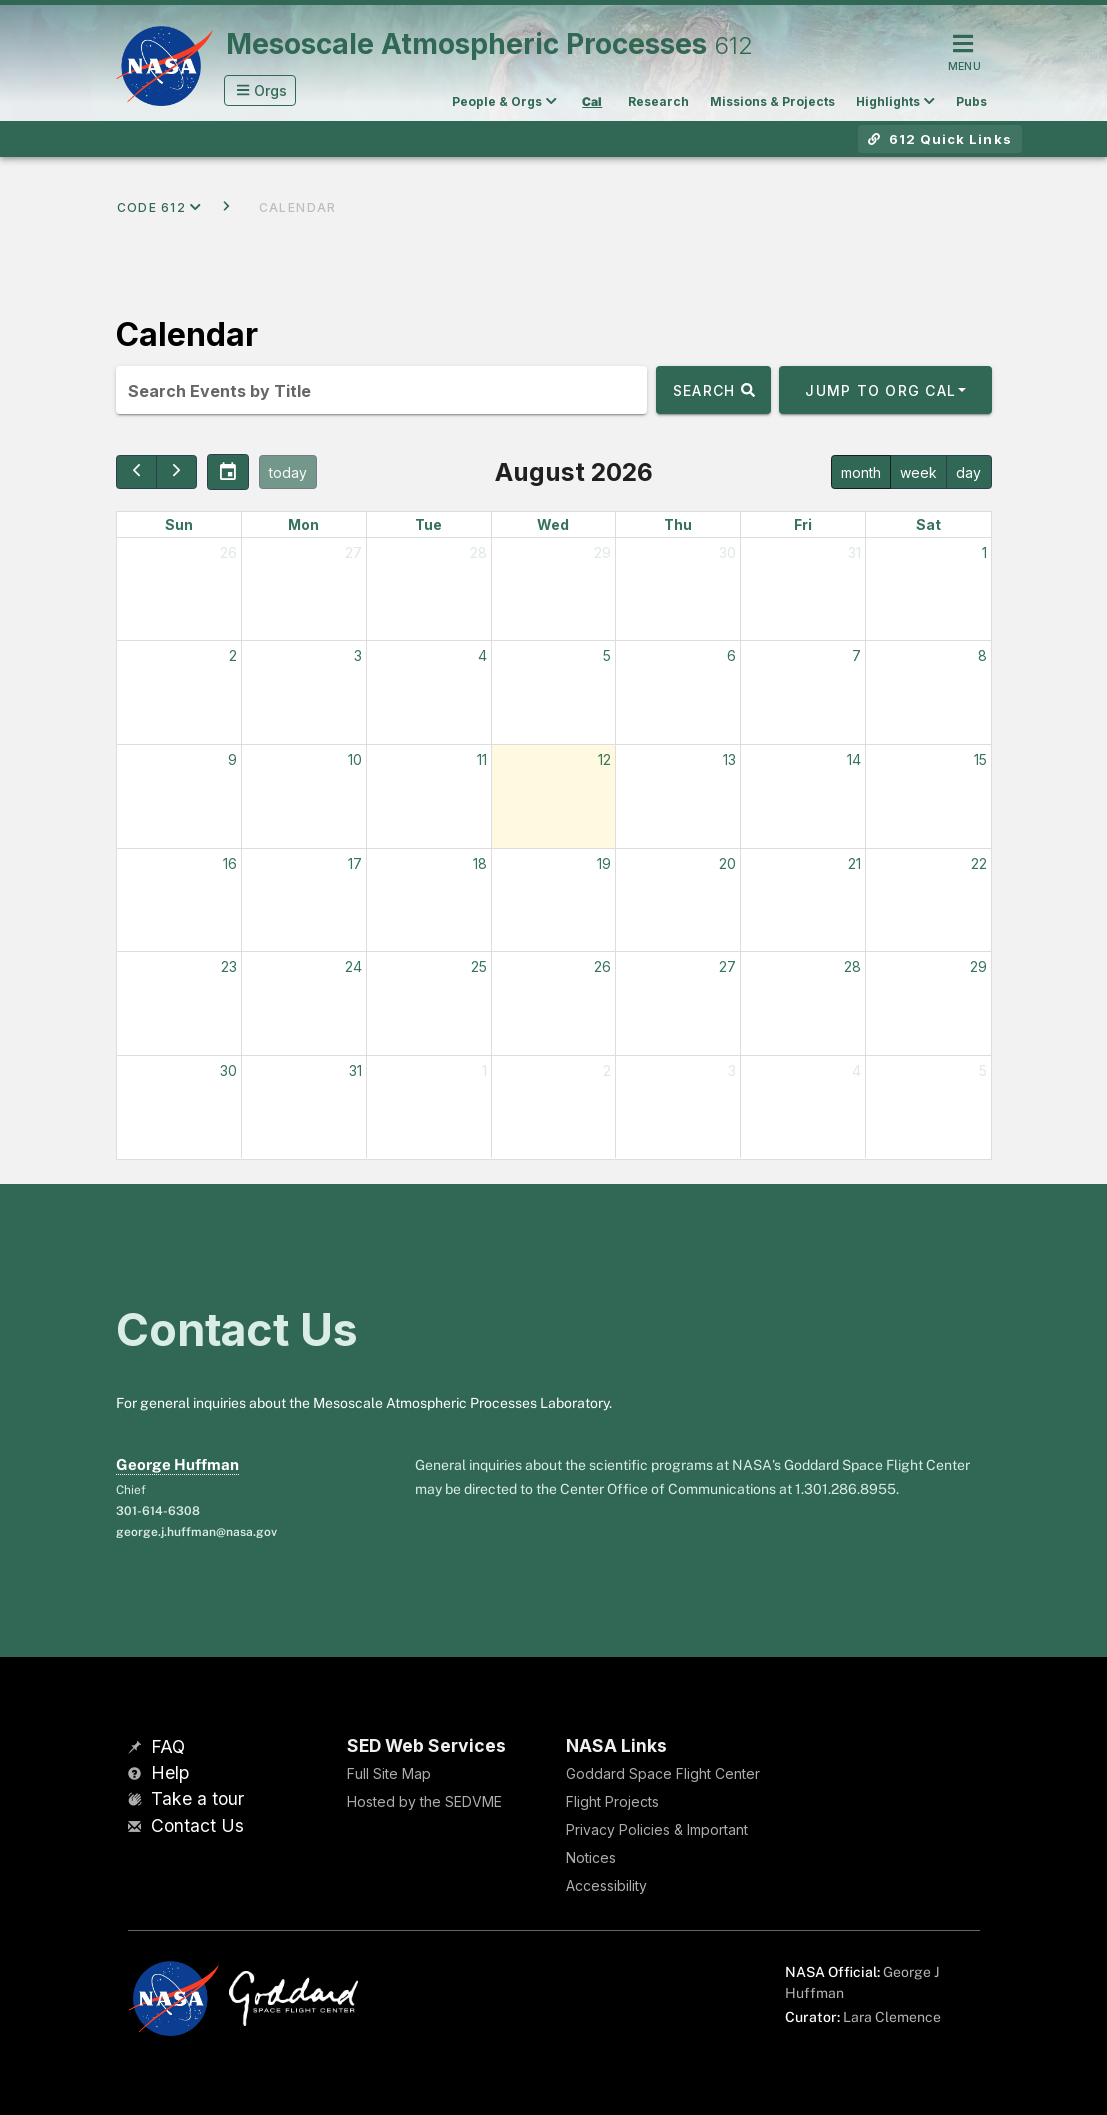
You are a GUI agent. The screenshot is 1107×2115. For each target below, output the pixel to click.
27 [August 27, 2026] (727, 966)
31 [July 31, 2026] (854, 552)
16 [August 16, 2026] (230, 863)
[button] (260, 90)
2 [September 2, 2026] (607, 1070)
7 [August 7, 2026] (856, 655)
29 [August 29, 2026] (978, 966)
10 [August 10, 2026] (355, 759)
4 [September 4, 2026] (856, 1070)
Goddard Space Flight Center (663, 1773)
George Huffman (177, 1464)
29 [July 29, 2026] (602, 552)
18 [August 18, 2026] (480, 863)
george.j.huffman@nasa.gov (196, 1532)
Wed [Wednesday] (553, 524)
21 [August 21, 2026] (854, 863)
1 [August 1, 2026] (984, 552)
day (968, 472)
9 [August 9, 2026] (232, 759)
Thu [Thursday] (678, 524)
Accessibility (606, 1885)
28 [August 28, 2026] (852, 966)
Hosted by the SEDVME (424, 1801)
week (918, 472)
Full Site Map (389, 1773)
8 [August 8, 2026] (982, 655)
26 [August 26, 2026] (602, 966)
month (861, 472)
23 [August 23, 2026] (229, 966)
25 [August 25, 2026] (479, 966)
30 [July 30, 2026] (727, 552)
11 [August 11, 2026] (482, 759)
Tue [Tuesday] (428, 524)
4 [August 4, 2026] (482, 655)
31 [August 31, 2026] (355, 1070)
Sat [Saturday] (928, 524)
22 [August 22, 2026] (979, 863)
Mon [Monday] (303, 524)
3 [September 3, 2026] (732, 1070)
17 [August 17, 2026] (355, 863)
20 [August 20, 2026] (727, 863)
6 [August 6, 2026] (731, 655)
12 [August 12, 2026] (604, 759)
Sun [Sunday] (179, 524)
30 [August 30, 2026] (228, 1070)
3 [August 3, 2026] (358, 655)
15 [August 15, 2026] (980, 759)
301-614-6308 (158, 1511)
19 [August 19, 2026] (604, 863)
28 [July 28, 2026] (478, 552)
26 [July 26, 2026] (228, 552)
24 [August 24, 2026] (353, 966)
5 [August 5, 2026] (607, 655)
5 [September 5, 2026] (983, 1070)
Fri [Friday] (803, 524)
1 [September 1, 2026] (484, 1070)
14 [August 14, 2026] (854, 759)
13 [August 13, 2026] (729, 759)
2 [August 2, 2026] (233, 655)
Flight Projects (612, 1801)
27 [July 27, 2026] (353, 552)
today (288, 472)
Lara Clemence (892, 2017)
